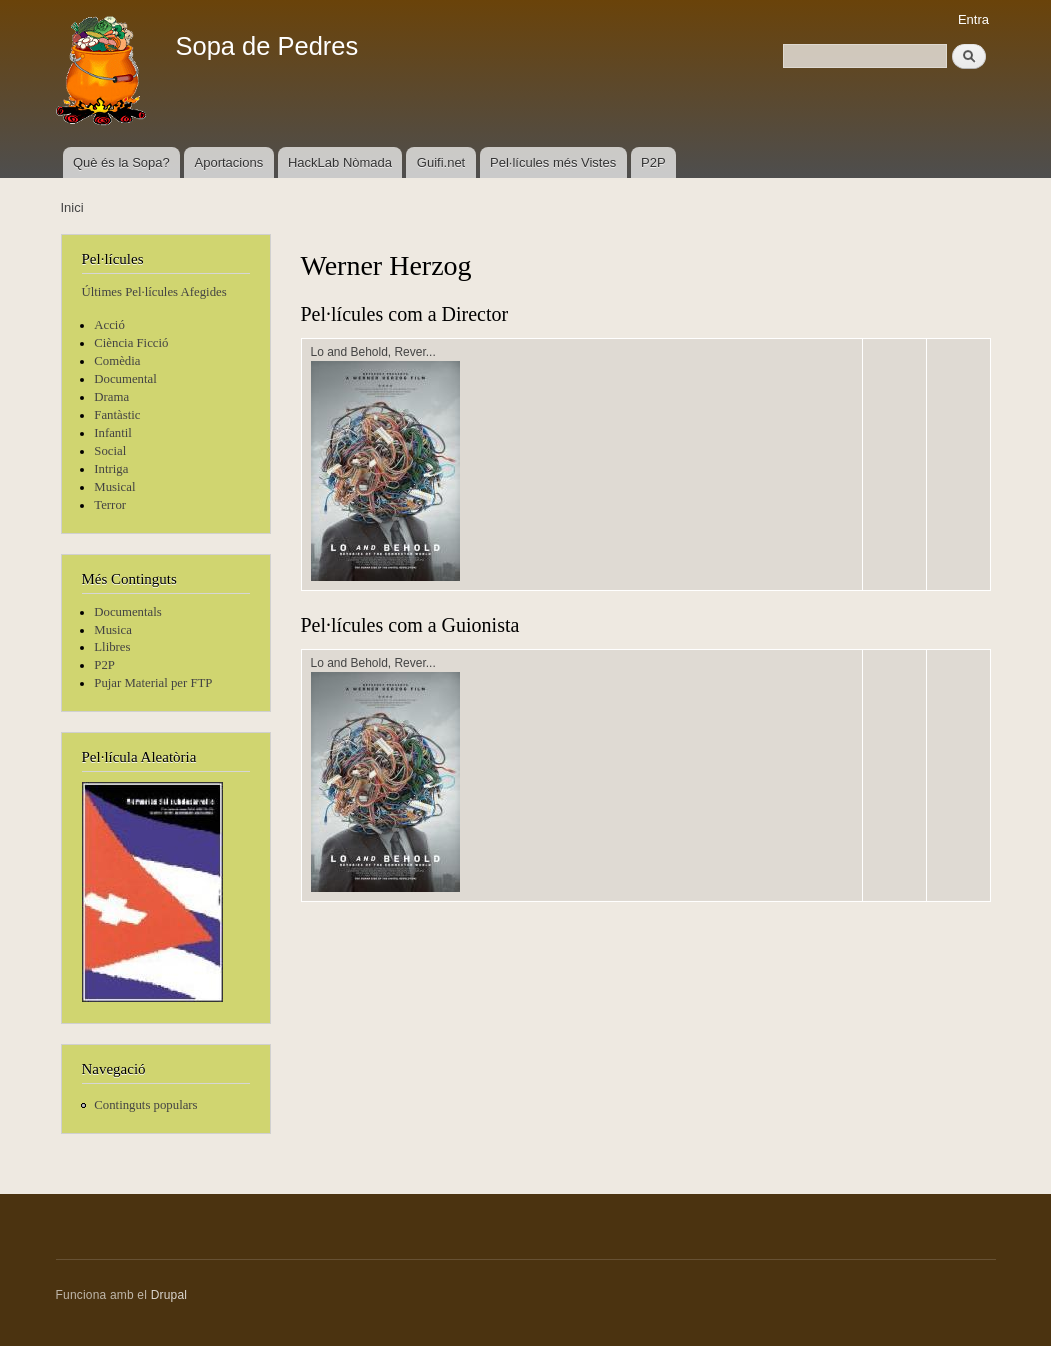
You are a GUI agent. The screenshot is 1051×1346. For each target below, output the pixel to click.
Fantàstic (117, 415)
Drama (111, 397)
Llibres (112, 647)
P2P (653, 162)
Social (110, 451)
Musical (114, 487)
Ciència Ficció (131, 343)
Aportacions (229, 162)
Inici (72, 207)
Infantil (113, 433)
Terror (110, 505)
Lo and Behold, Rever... (373, 352)
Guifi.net (441, 162)
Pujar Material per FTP (153, 683)
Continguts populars (145, 1105)
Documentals (127, 612)
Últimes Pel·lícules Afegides (154, 292)
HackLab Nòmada (340, 162)
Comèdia (117, 361)
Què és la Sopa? (121, 162)
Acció (109, 325)
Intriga (111, 469)
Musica (113, 630)
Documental (125, 379)
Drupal (169, 1295)
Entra (973, 19)
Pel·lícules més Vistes (553, 162)
